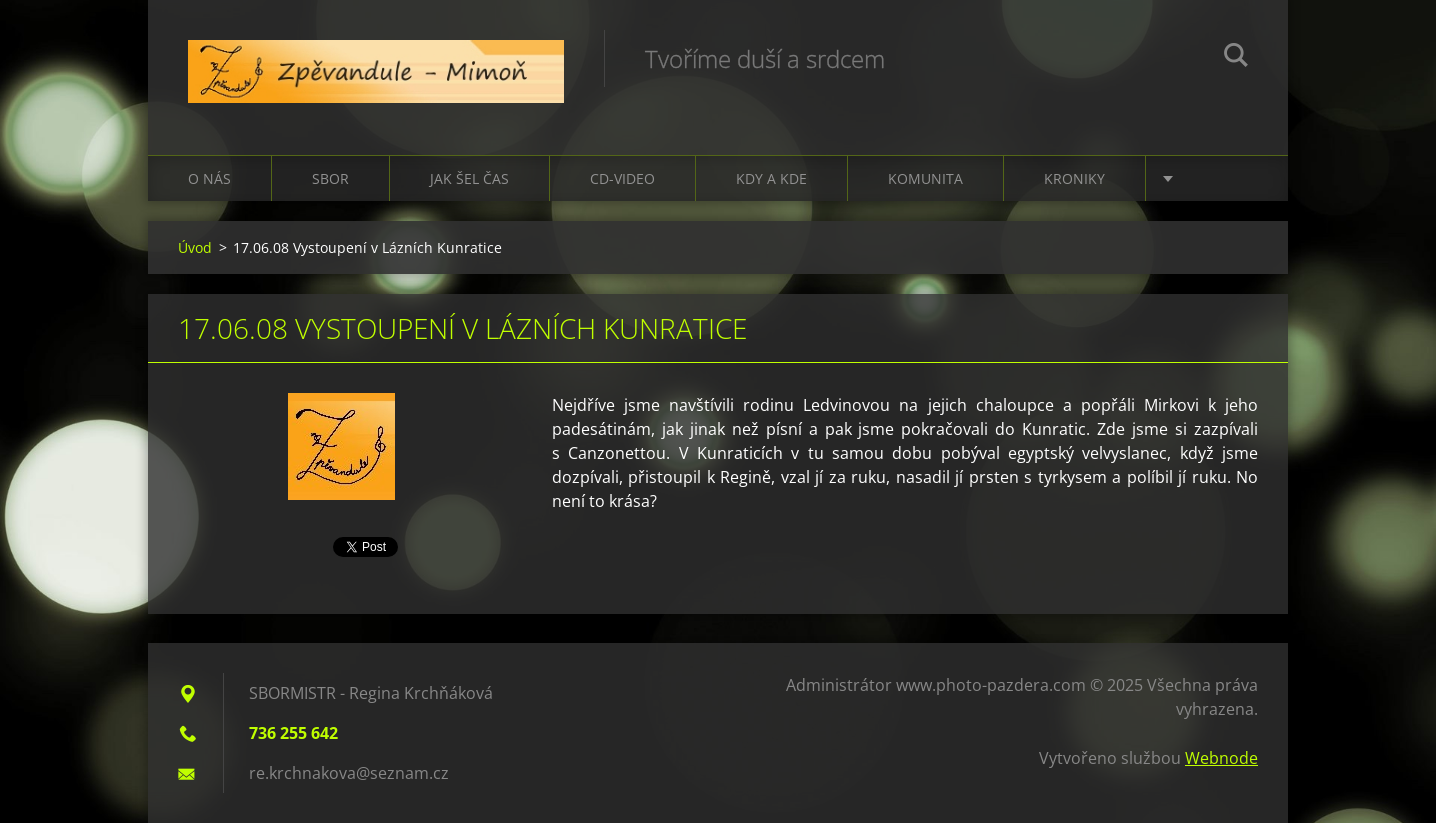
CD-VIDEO (622, 178)
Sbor (330, 178)
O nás (209, 178)
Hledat (1236, 58)
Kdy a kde (771, 178)
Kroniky (1074, 178)
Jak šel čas (469, 178)
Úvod (195, 247)
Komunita (925, 178)
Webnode (1221, 758)
